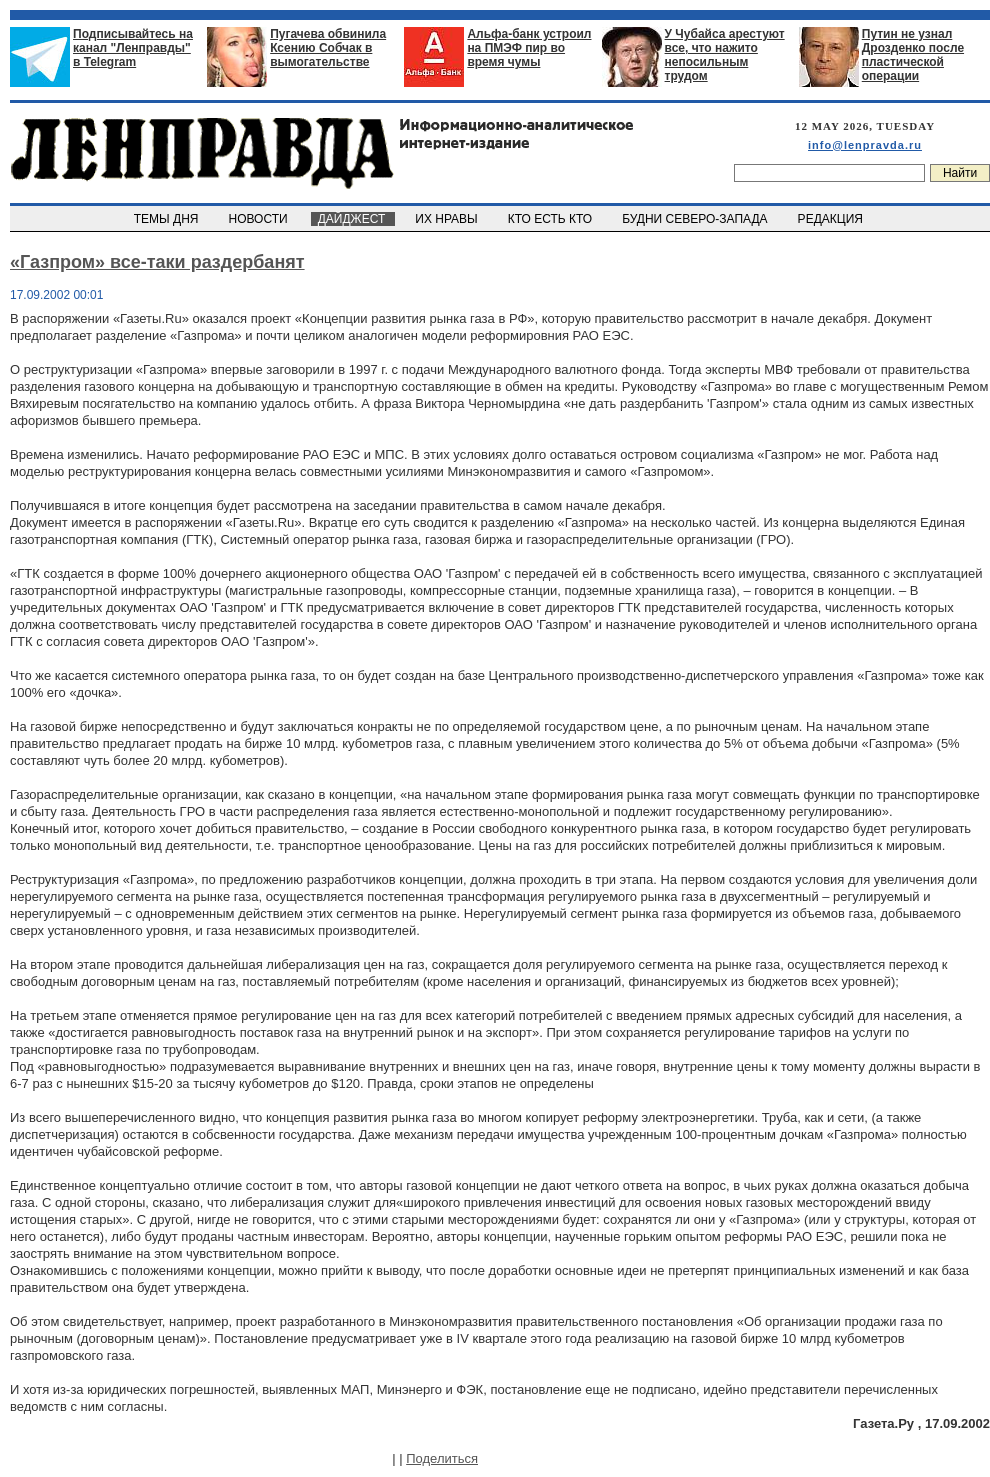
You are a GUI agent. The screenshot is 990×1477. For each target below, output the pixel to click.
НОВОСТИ (260, 219)
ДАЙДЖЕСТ (353, 219)
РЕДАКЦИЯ (832, 219)
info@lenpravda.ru (865, 145)
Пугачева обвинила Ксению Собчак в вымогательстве (328, 48)
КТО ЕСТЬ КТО (551, 219)
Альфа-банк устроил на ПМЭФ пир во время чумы (529, 48)
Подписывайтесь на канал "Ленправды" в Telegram (133, 48)
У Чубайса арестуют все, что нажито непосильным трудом (725, 55)
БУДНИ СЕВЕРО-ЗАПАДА (696, 219)
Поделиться (442, 1458)
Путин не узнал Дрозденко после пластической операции (913, 55)
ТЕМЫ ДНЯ (167, 219)
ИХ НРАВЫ (448, 219)
